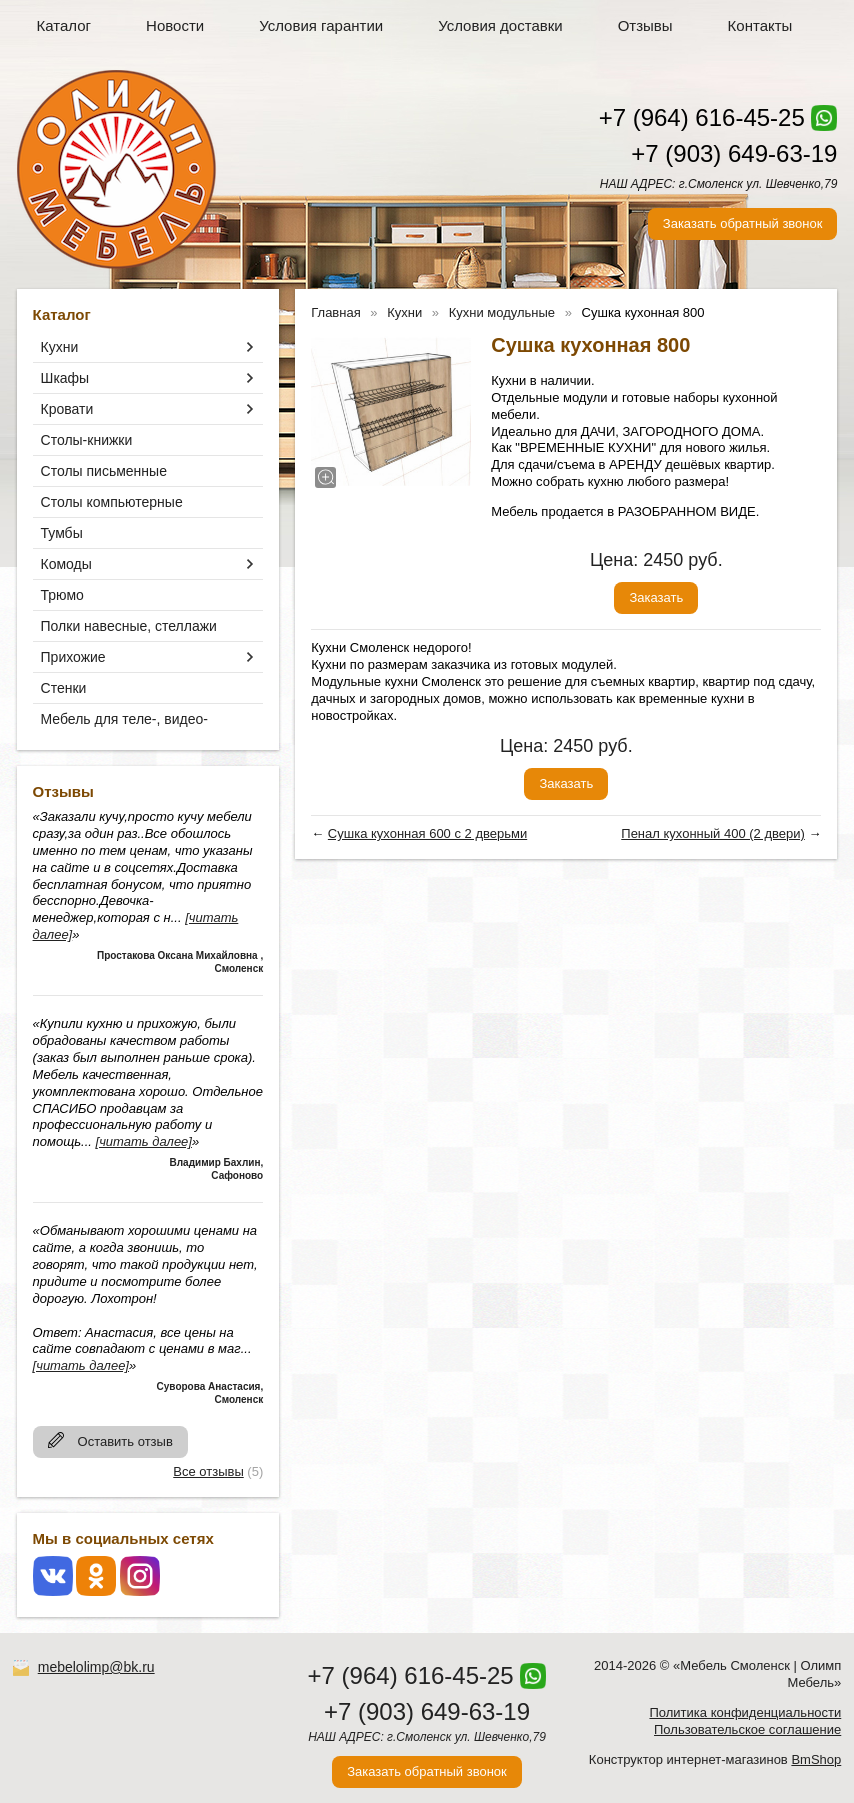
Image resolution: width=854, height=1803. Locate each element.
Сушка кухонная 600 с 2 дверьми (427, 833)
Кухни (60, 347)
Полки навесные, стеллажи (129, 626)
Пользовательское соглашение (747, 1729)
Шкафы (65, 378)
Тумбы (62, 533)
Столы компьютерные (112, 502)
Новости (175, 25)
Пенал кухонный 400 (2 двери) (713, 833)
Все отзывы (208, 1471)
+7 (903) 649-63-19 (734, 153)
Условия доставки (500, 25)
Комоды (66, 564)
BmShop (816, 1759)
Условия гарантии (321, 25)
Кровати (67, 409)
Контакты (760, 25)
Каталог (64, 25)
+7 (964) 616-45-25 (702, 117)
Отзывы (645, 25)
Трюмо (62, 595)
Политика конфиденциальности (745, 1712)
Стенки (64, 688)
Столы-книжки (87, 440)
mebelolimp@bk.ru (96, 1667)
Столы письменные (104, 471)
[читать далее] (144, 1141)
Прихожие (73, 657)
